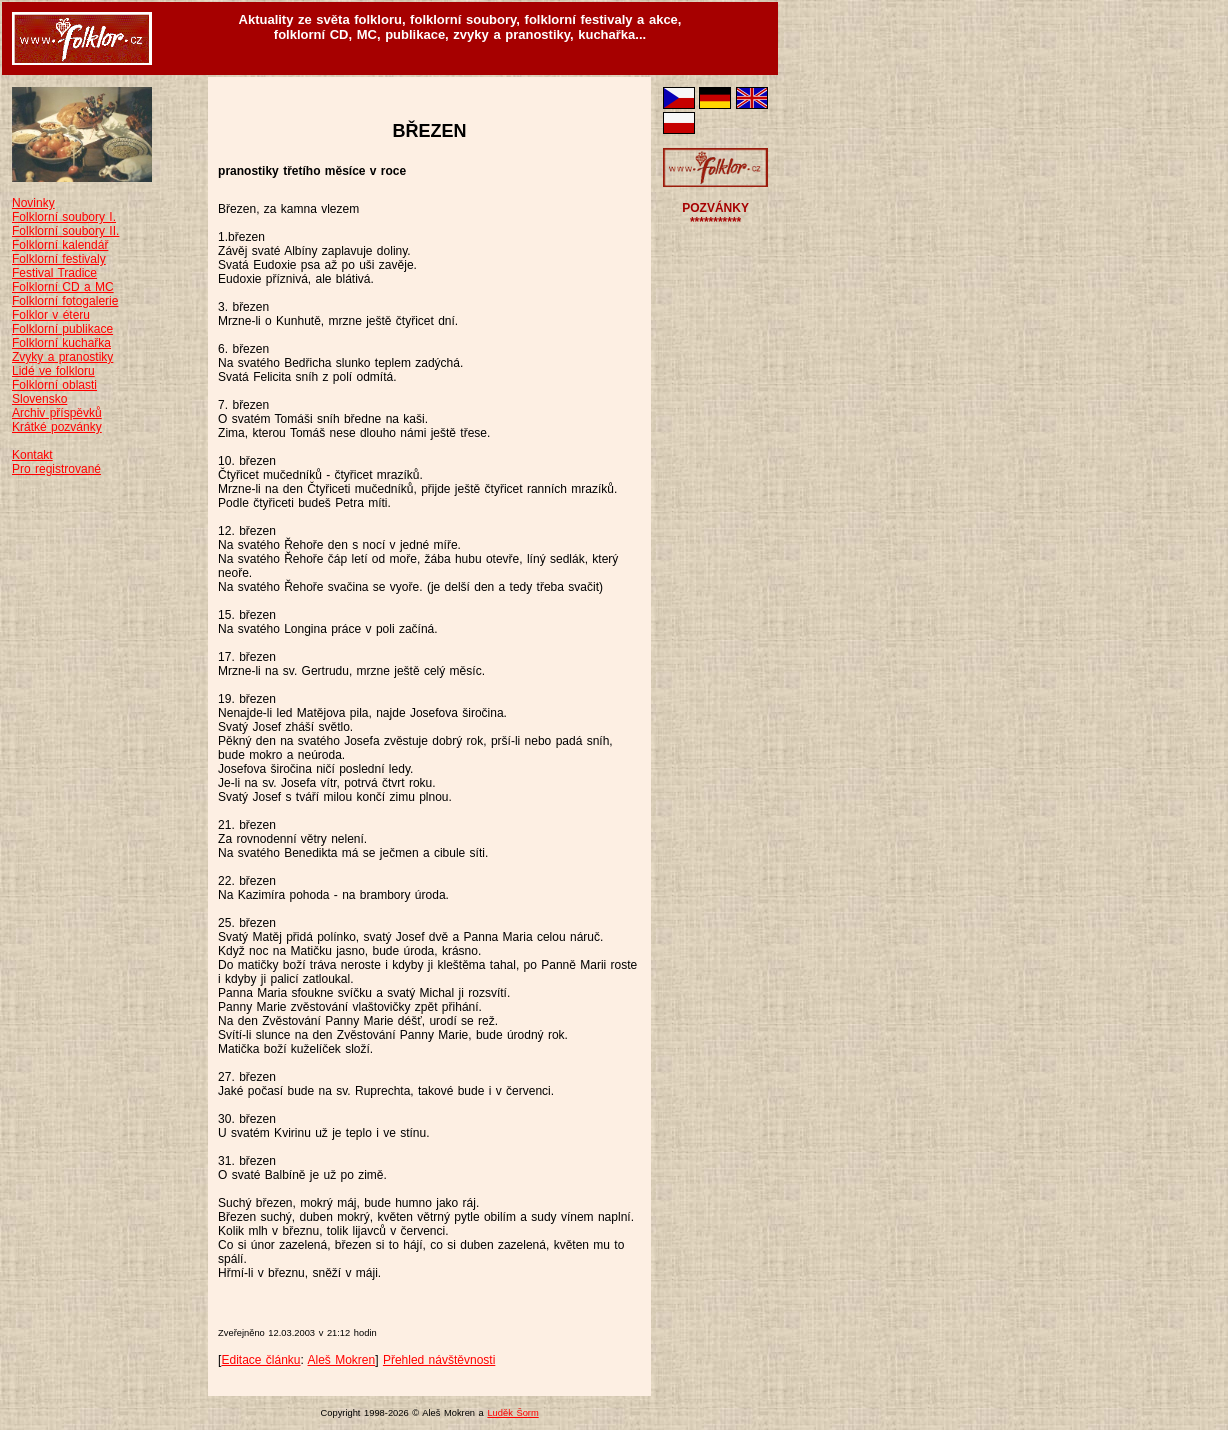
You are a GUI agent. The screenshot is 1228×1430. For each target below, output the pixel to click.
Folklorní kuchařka (61, 343)
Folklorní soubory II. (65, 231)
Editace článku (260, 1360)
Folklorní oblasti (54, 385)
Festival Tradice (54, 273)
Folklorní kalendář (60, 245)
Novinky (33, 203)
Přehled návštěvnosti (439, 1360)
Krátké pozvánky (57, 427)
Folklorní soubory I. (64, 217)
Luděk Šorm (512, 1413)
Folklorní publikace (62, 329)
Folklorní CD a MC (63, 287)
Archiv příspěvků (57, 413)
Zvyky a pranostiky (62, 357)
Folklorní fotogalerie (65, 301)
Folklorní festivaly (59, 259)
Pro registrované (56, 469)
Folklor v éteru (51, 315)
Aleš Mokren (342, 1360)
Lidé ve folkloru (53, 371)
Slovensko (39, 399)
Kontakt (32, 455)
